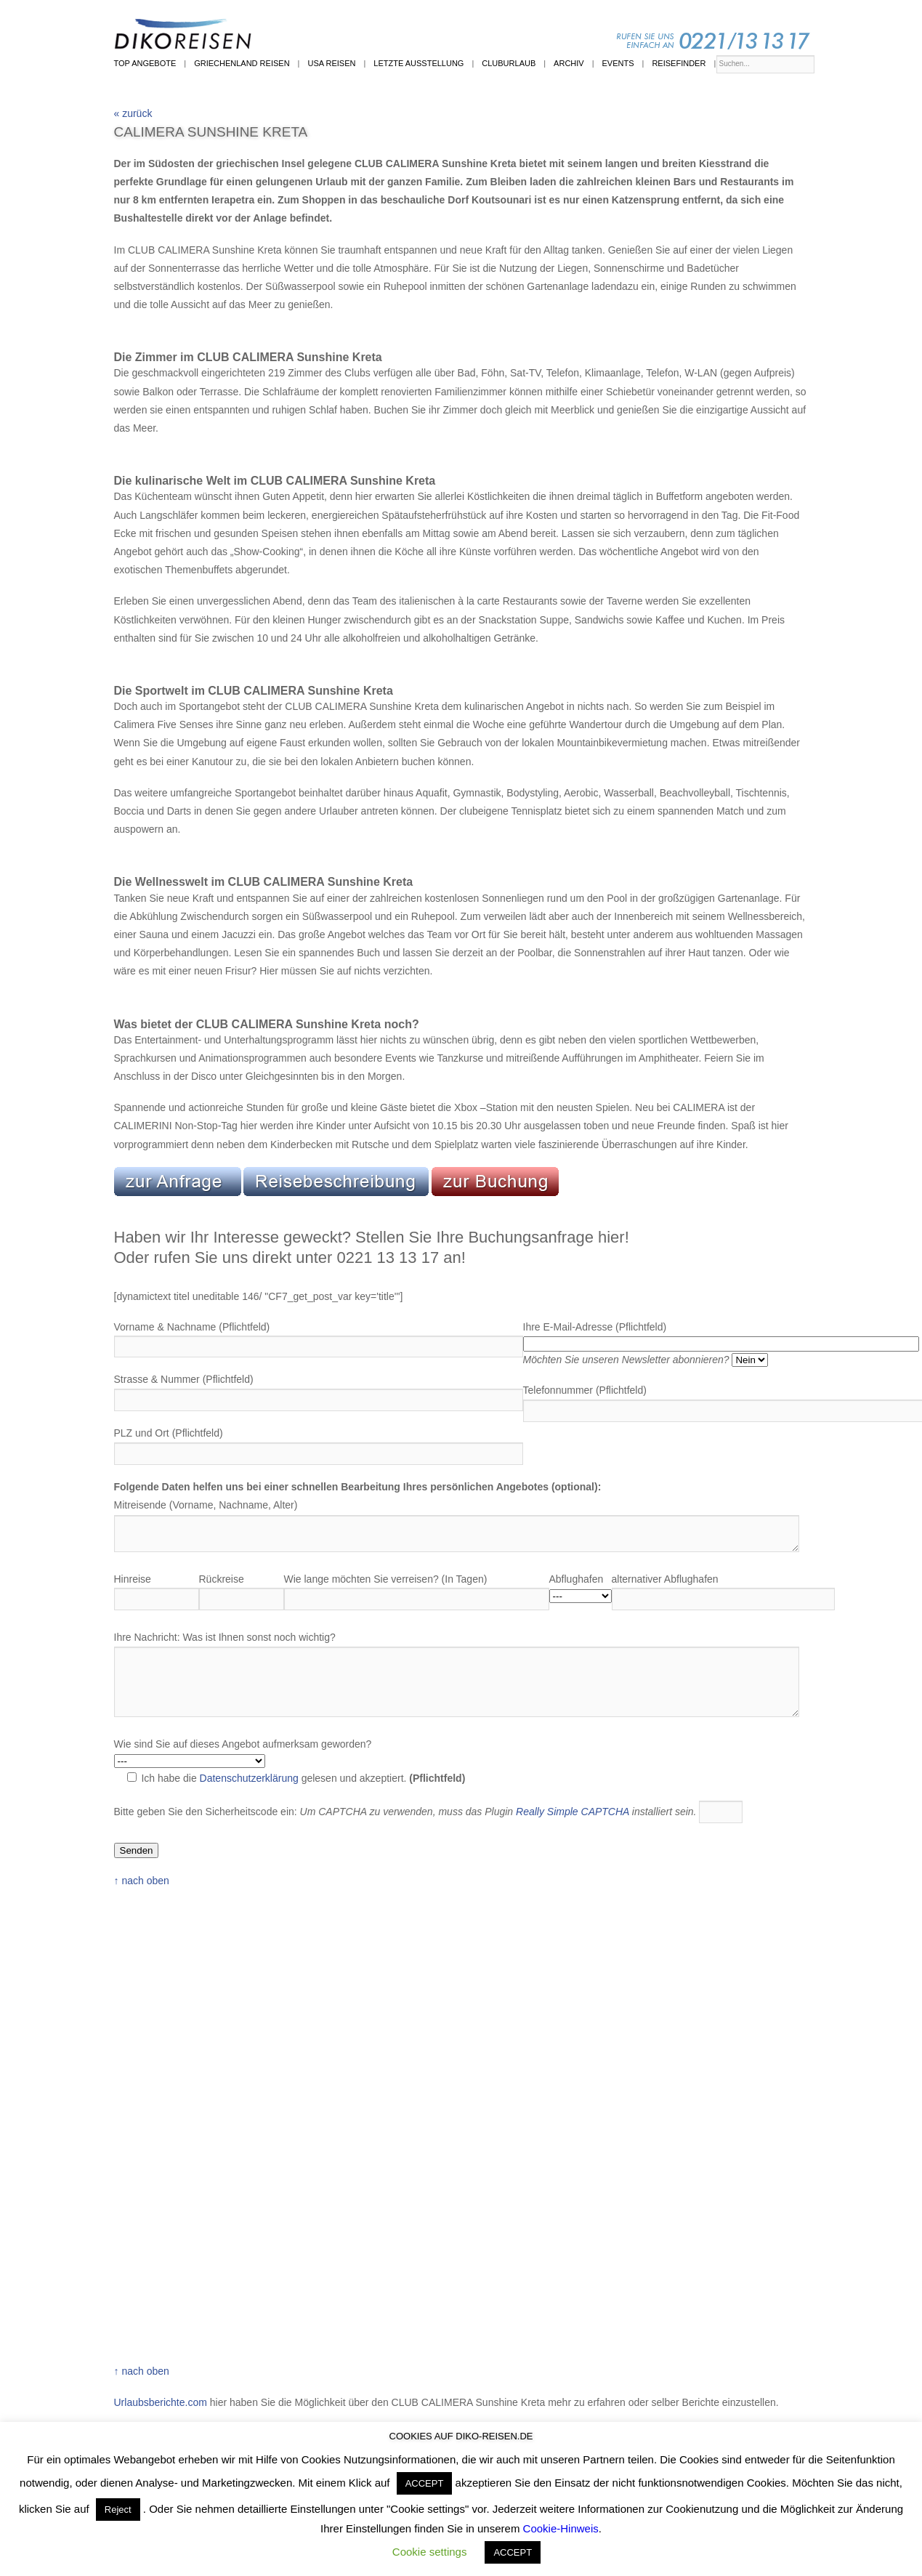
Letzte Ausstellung (418, 63)
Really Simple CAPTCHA (572, 1811)
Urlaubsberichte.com (160, 2402)
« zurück (133, 113)
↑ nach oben (141, 1880)
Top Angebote (145, 63)
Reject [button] (118, 2509)
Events (618, 63)
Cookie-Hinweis (561, 2528)
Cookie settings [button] (429, 2551)
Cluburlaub (508, 63)
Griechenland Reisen (241, 63)
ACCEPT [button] (424, 2483)
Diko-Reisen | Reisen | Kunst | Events (473, 32)
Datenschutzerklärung (249, 1778)
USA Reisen (331, 63)
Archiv (569, 63)
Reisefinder (678, 63)
